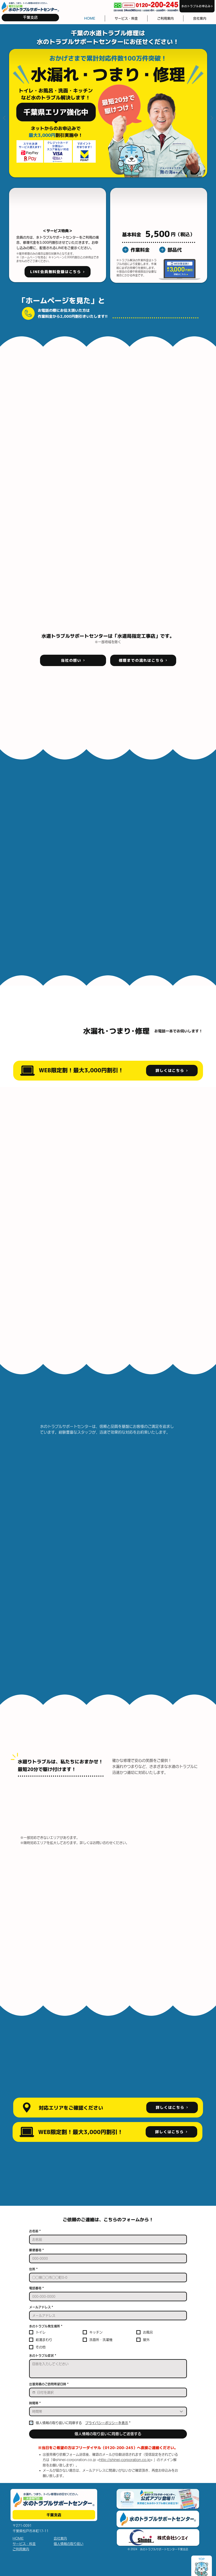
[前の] (4, 118)
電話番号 (36, 2288)
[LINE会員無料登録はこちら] (58, 271)
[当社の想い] (73, 660)
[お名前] (107, 2239)
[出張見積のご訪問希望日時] (33, 2392)
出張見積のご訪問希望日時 (49, 2384)
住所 (33, 2269)
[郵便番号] (107, 2258)
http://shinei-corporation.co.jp (124, 2459)
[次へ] (212, 118)
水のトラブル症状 (42, 2355)
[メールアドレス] (107, 2315)
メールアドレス (41, 2307)
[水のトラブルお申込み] (197, 6)
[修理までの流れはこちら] (143, 660)
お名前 (35, 2231)
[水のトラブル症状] (108, 2368)
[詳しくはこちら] (172, 1070)
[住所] (107, 2277)
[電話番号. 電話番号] (107, 2296)
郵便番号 (36, 2250)
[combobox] (108, 2411)
